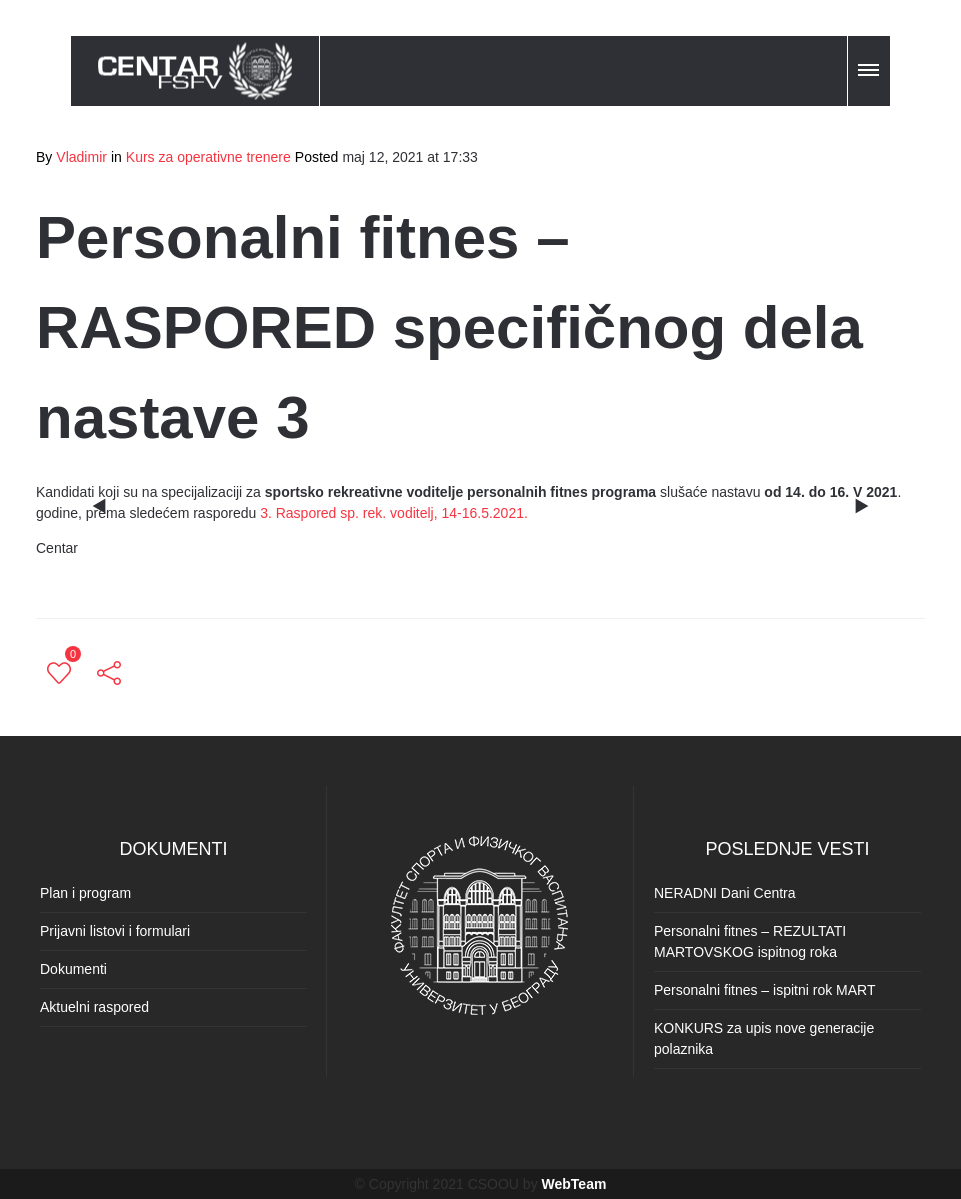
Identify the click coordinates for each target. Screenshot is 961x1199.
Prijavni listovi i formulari (115, 931)
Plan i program (85, 893)
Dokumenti (73, 969)
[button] (870, 67)
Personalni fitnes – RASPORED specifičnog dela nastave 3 (449, 327)
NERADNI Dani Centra (725, 893)
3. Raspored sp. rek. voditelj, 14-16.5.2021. (394, 513)
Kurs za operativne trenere (208, 157)
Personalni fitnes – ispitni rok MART (765, 990)
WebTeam (574, 1184)
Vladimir (81, 157)
